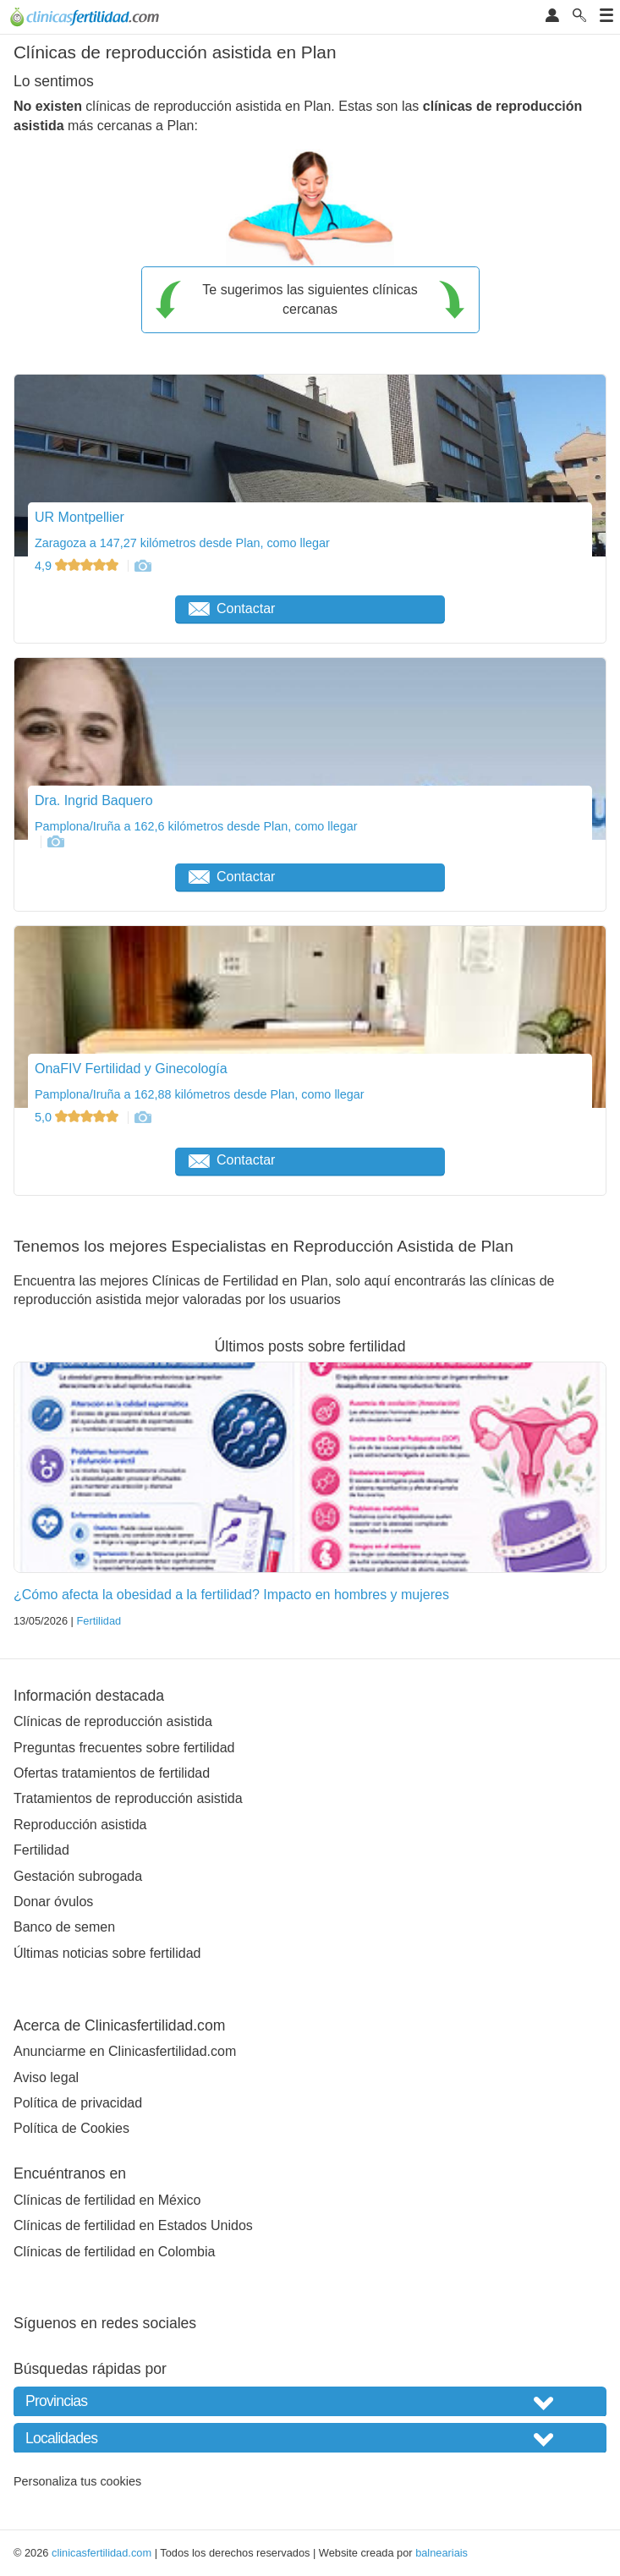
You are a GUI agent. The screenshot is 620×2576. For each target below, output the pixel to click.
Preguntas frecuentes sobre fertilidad (124, 1747)
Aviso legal (46, 2077)
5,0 (78, 1117)
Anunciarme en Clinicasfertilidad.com (125, 2051)
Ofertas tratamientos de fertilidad (112, 1773)
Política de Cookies (71, 2128)
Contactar (232, 608)
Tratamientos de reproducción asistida (128, 1798)
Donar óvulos (53, 1901)
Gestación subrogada (78, 1876)
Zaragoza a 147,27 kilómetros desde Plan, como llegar (182, 543)
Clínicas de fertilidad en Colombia (114, 2251)
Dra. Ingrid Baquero (94, 800)
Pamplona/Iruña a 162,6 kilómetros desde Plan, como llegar (196, 826)
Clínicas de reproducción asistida (113, 1721)
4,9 (78, 566)
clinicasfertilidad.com (101, 2552)
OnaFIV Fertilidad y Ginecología (131, 1068)
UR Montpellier (79, 517)
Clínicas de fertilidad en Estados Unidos (133, 2225)
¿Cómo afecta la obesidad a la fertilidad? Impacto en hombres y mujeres (231, 1594)
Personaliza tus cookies (77, 2481)
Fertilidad (98, 1620)
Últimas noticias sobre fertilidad (107, 1953)
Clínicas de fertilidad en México (107, 2200)
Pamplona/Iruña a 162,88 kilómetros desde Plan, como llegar (200, 1094)
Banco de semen (64, 1927)
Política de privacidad (78, 2103)
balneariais (441, 2552)
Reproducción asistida (80, 1824)
